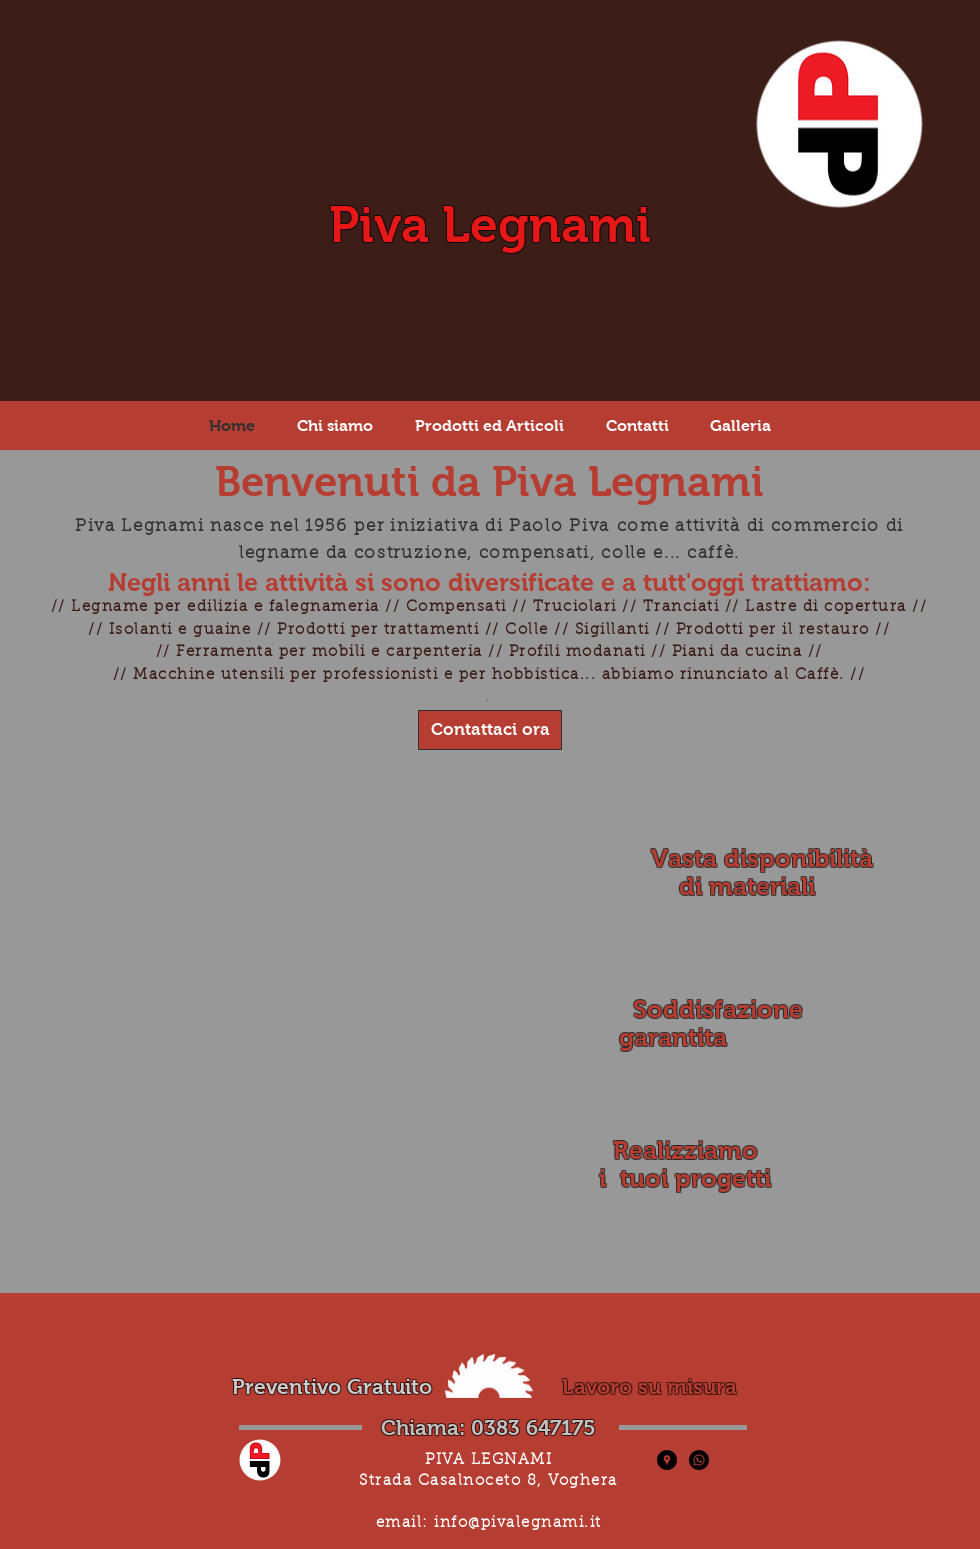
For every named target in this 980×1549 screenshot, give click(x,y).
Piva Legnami (490, 224)
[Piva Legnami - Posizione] (667, 1460)
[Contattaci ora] (490, 730)
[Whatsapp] (699, 1460)
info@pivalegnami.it (518, 1523)
